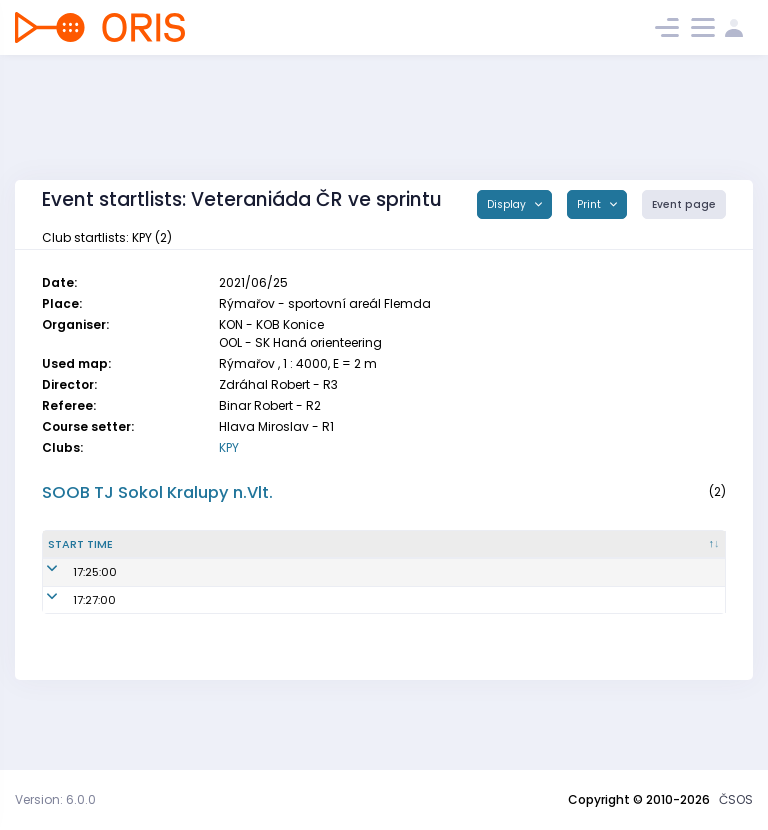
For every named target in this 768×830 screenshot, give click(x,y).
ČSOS (736, 799)
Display (508, 204)
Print (590, 204)
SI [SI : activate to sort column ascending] (489, 568)
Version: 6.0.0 (55, 799)
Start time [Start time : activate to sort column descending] (66, 568)
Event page (684, 204)
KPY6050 (364, 649)
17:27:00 (69, 649)
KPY (229, 447)
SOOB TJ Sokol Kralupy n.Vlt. (157, 492)
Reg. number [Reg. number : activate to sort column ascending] (376, 568)
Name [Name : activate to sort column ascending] (208, 568)
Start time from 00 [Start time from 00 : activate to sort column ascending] (138, 569)
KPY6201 (362, 622)
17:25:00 (70, 622)
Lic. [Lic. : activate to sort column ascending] (577, 568)
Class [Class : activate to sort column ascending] (653, 568)
